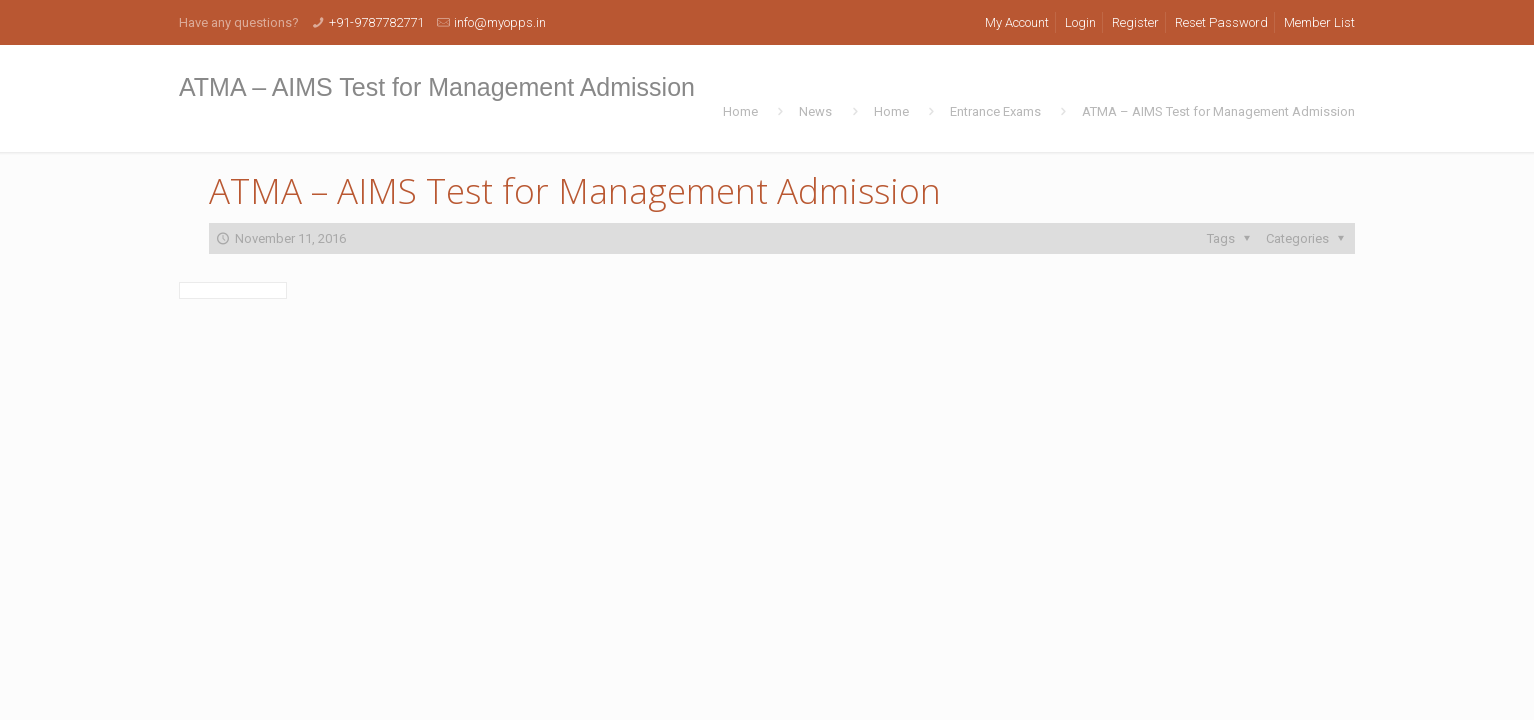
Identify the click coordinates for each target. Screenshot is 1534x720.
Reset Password (1221, 22)
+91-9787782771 (376, 22)
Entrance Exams (995, 111)
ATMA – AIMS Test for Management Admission (1218, 111)
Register (1135, 22)
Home (740, 111)
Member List (1319, 22)
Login (1080, 22)
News (815, 111)
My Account (1017, 22)
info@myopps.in (500, 22)
